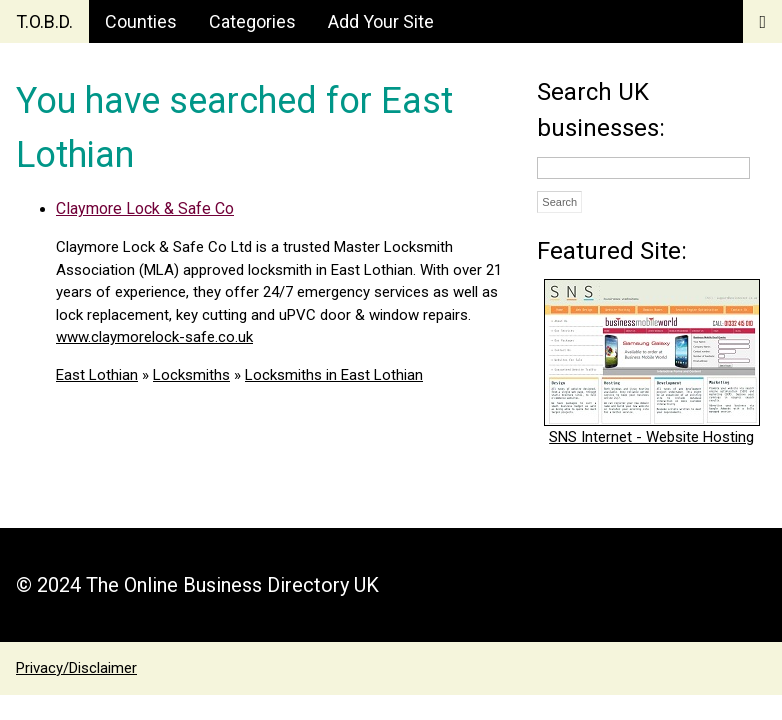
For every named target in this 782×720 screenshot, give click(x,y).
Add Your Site (381, 21)
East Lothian (97, 375)
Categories (252, 21)
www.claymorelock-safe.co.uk (154, 337)
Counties (141, 21)
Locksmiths (191, 375)
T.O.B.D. (44, 21)
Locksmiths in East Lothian (334, 375)
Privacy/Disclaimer (76, 668)
